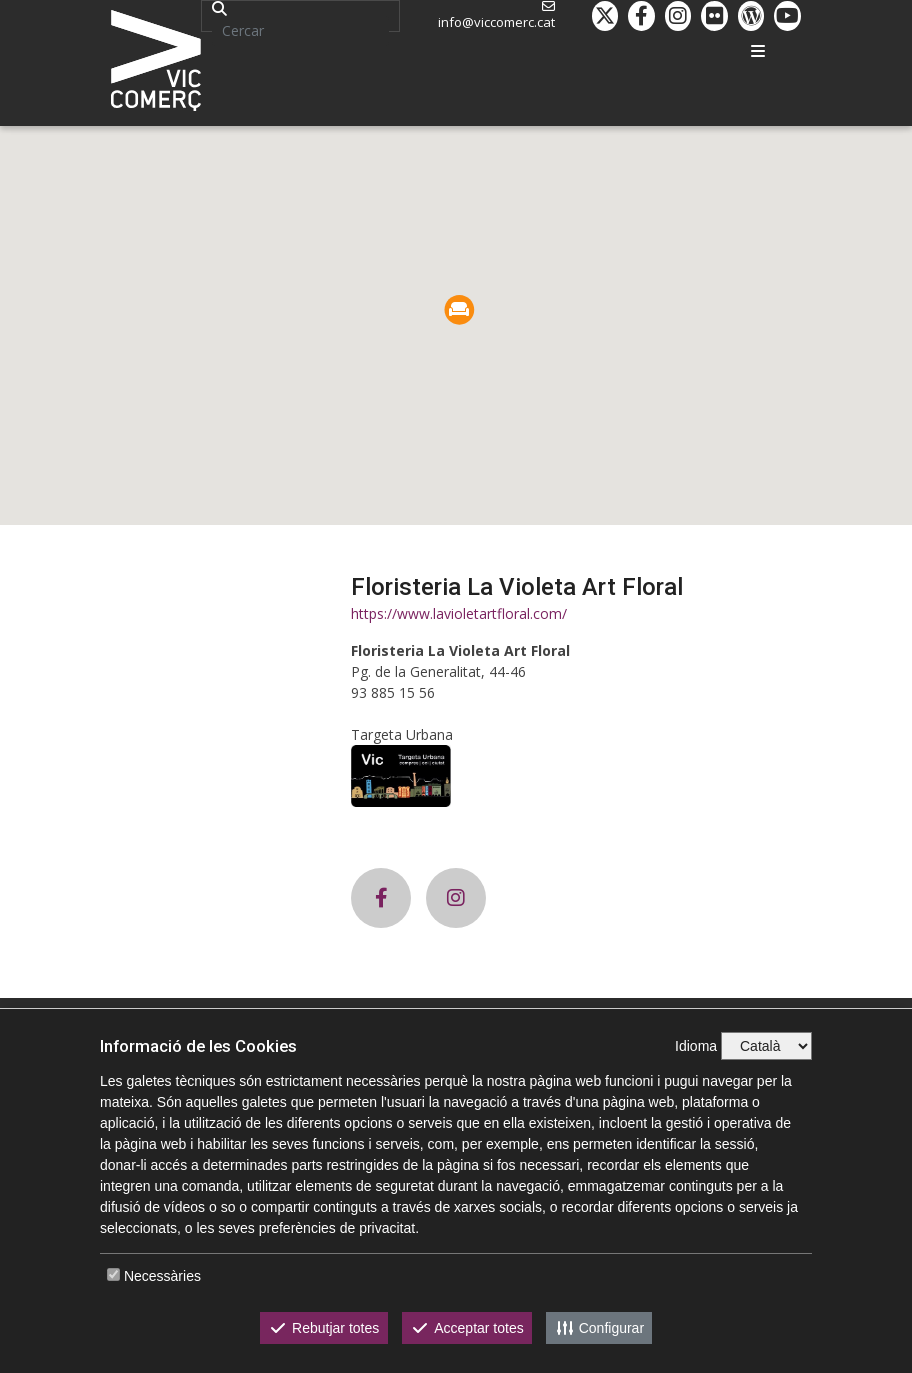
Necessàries (162, 1276)
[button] (459, 309)
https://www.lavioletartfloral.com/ (459, 613)
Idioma (696, 1046)
